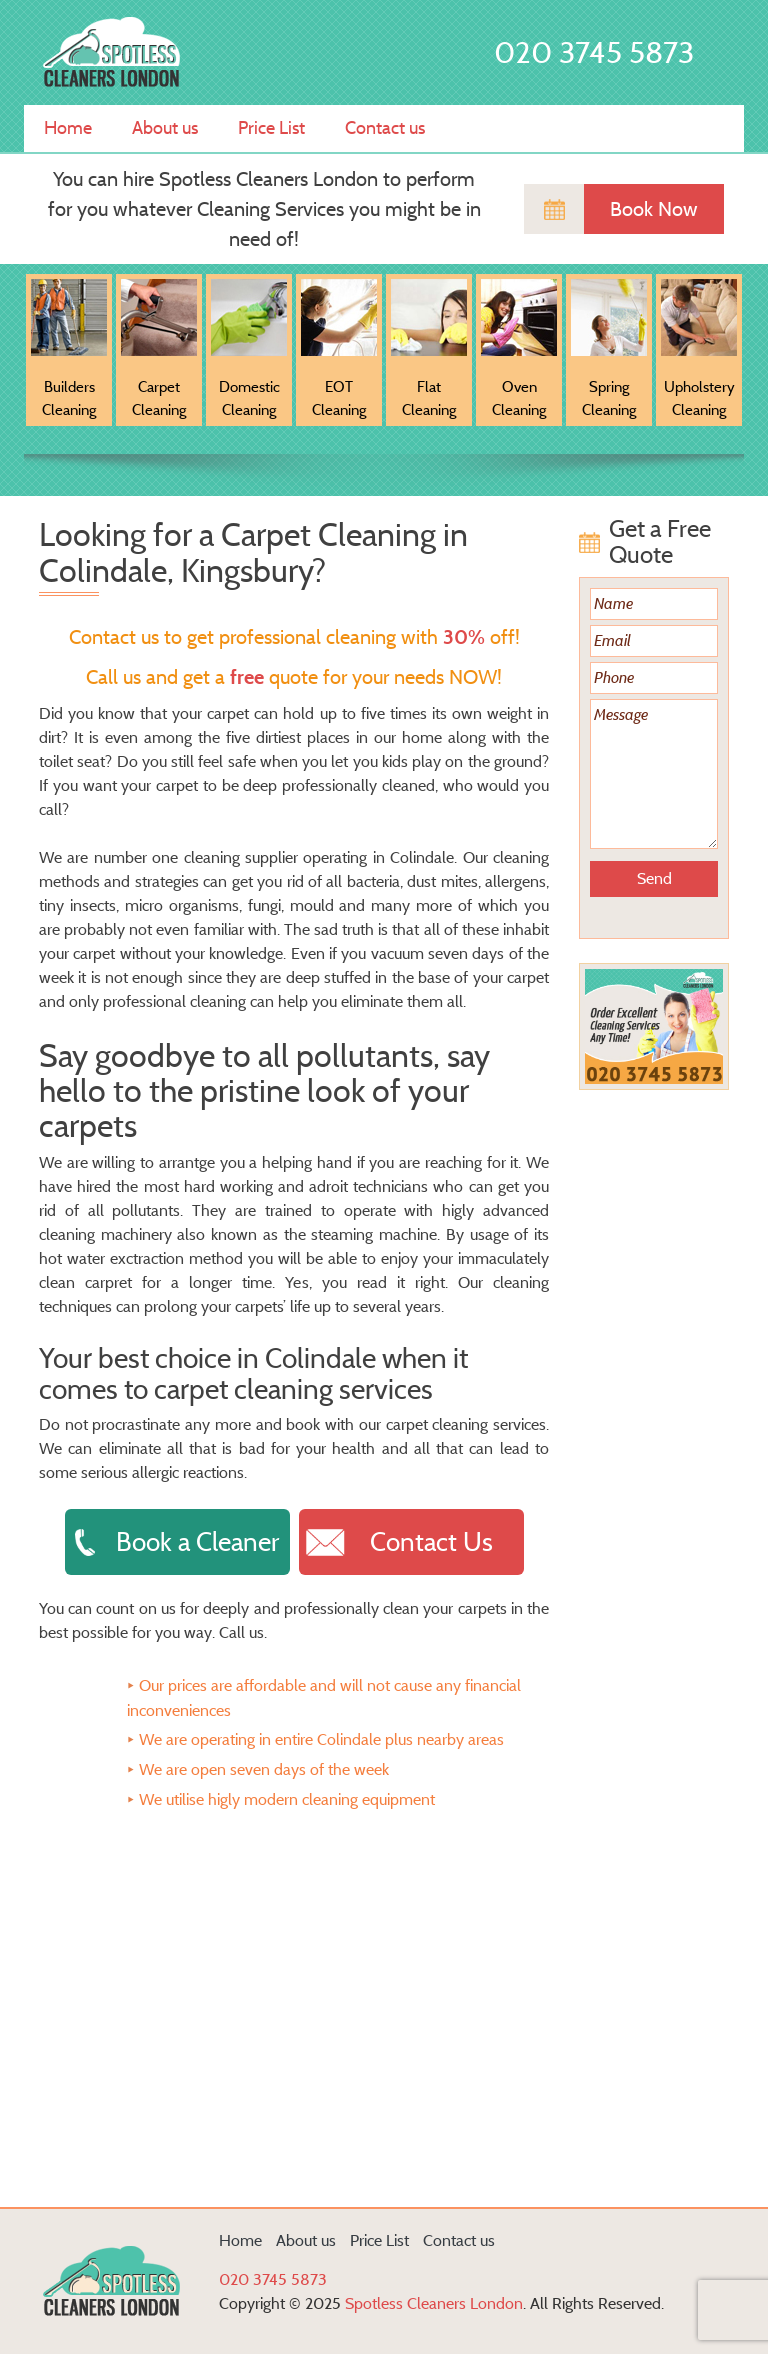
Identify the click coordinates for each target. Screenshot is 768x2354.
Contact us (385, 128)
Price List (271, 128)
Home (68, 128)
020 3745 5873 (594, 52)
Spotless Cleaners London (434, 2303)
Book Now (654, 209)
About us (165, 128)
